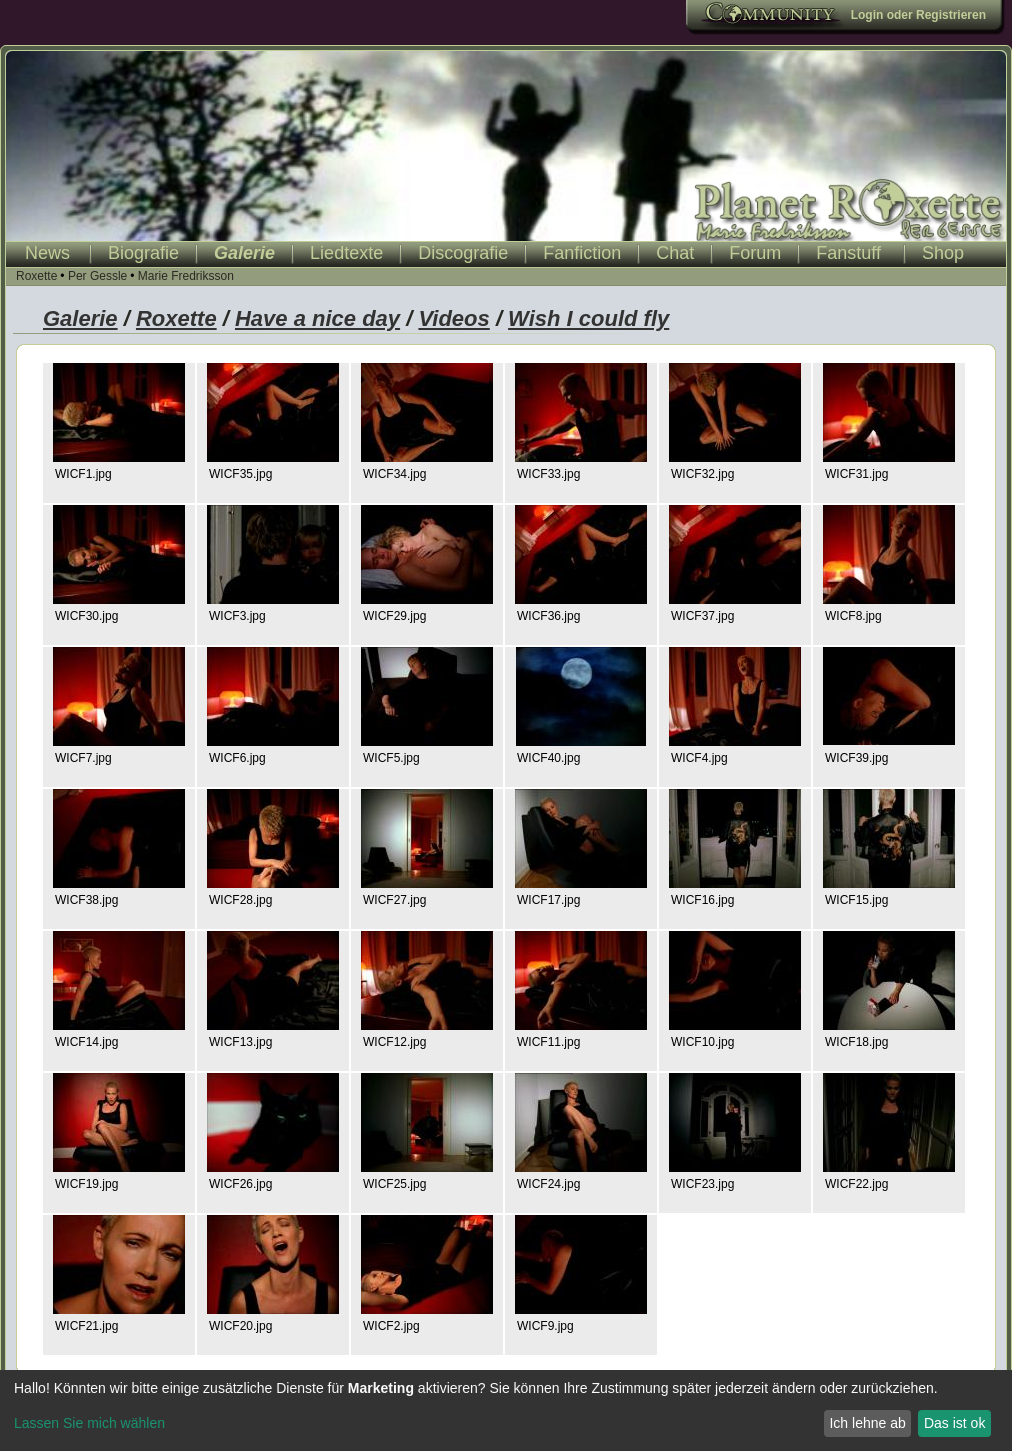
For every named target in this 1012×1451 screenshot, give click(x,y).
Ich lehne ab (867, 1423)
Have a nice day (317, 318)
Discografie (463, 253)
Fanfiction (582, 253)
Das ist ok (954, 1423)
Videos (453, 318)
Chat (675, 253)
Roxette (36, 276)
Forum (755, 253)
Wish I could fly (588, 318)
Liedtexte (346, 253)
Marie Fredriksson (186, 276)
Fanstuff (848, 253)
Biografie (143, 253)
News (47, 253)
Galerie (244, 253)
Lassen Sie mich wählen (89, 1423)
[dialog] (506, 1410)
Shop (943, 253)
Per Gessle (97, 276)
